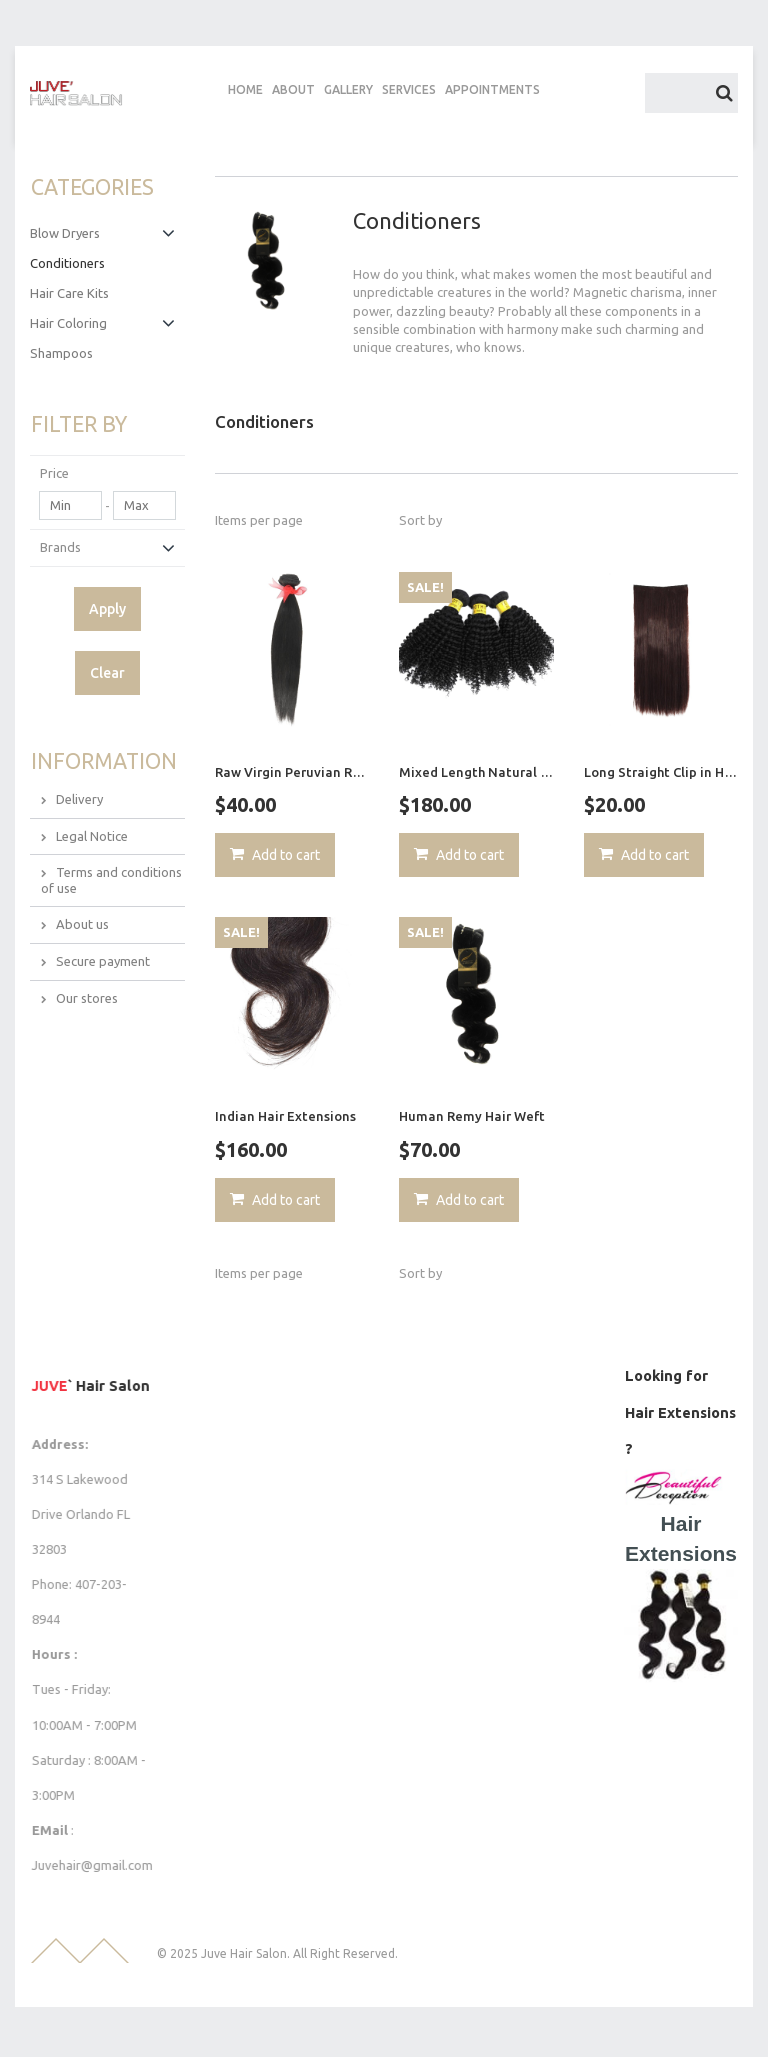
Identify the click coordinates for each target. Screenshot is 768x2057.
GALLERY (348, 89)
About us (82, 923)
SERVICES (409, 89)
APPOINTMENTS (492, 89)
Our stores (87, 996)
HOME (245, 89)
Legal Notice (92, 834)
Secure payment (103, 960)
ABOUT (293, 89)
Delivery (79, 798)
